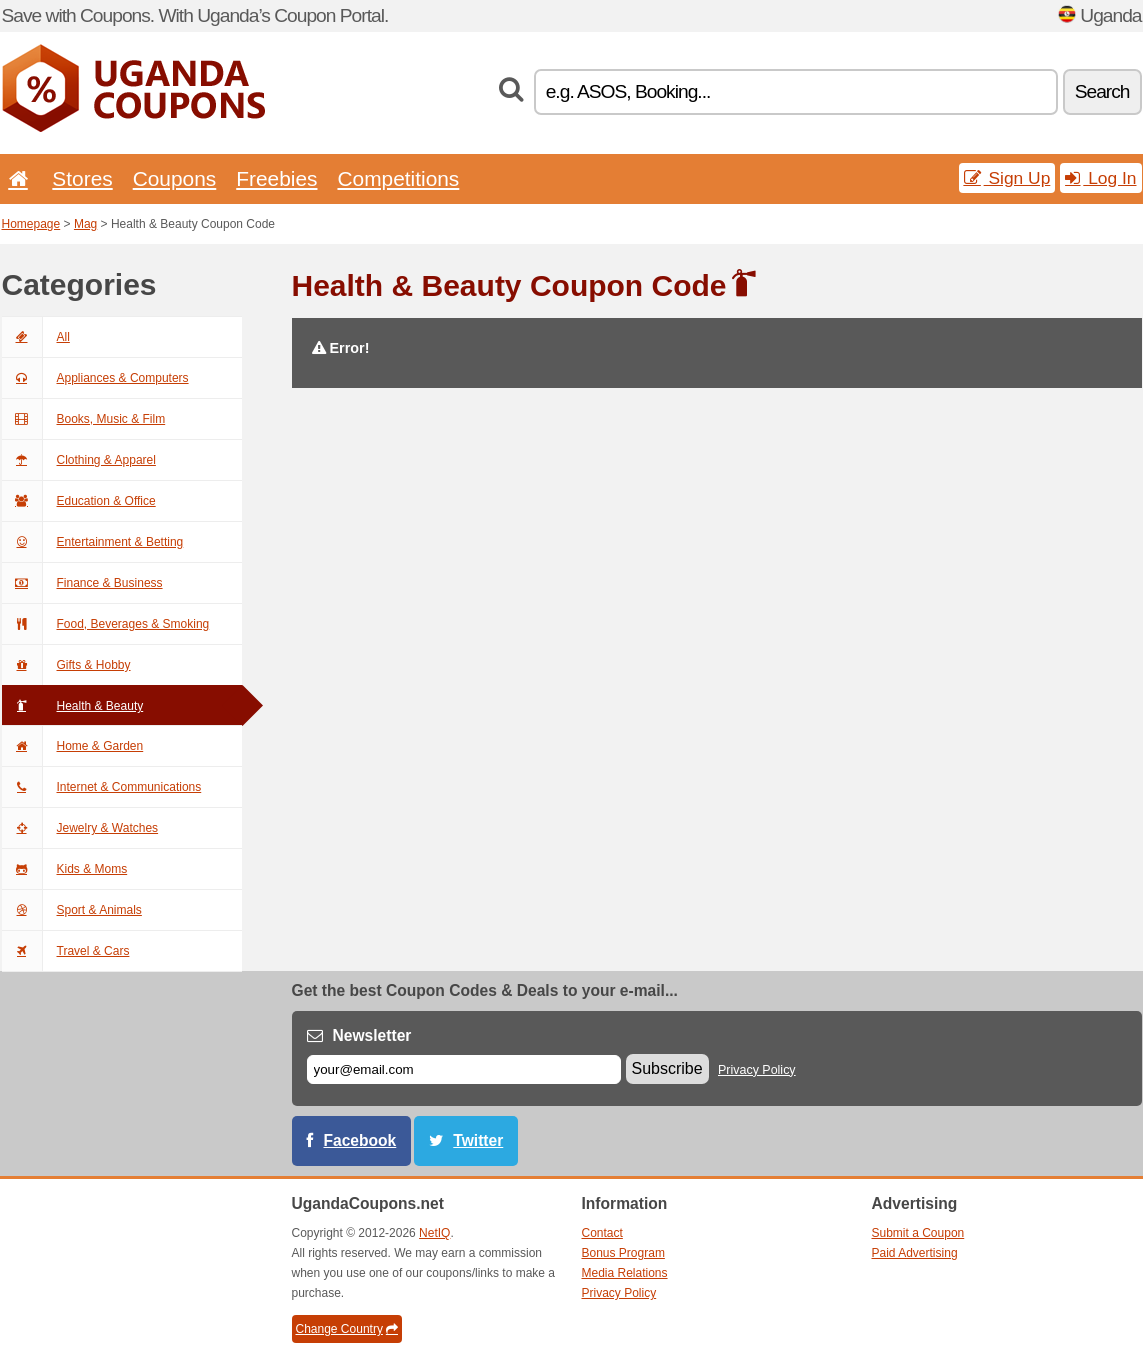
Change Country (347, 1329)
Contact (602, 1233)
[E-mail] (464, 1069)
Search (1102, 91)
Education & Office (79, 501)
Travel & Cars (66, 951)
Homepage (31, 224)
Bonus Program (623, 1253)
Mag (85, 224)
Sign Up (1007, 178)
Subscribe (667, 1068)
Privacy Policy (757, 1070)
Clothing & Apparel (79, 460)
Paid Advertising (915, 1253)
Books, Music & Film (84, 419)
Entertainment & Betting (93, 542)
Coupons (175, 178)
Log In (1100, 178)
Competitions (398, 178)
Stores (82, 178)
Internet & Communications (102, 787)
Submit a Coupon (918, 1233)
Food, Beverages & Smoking (106, 624)
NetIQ (434, 1233)
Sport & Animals (72, 910)
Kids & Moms (65, 869)
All (36, 337)
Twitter (478, 1140)
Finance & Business (82, 583)
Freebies (276, 178)
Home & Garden (73, 746)
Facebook (360, 1140)
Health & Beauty (73, 706)
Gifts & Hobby (66, 665)
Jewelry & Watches (80, 828)
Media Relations (625, 1273)
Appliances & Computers (95, 378)
